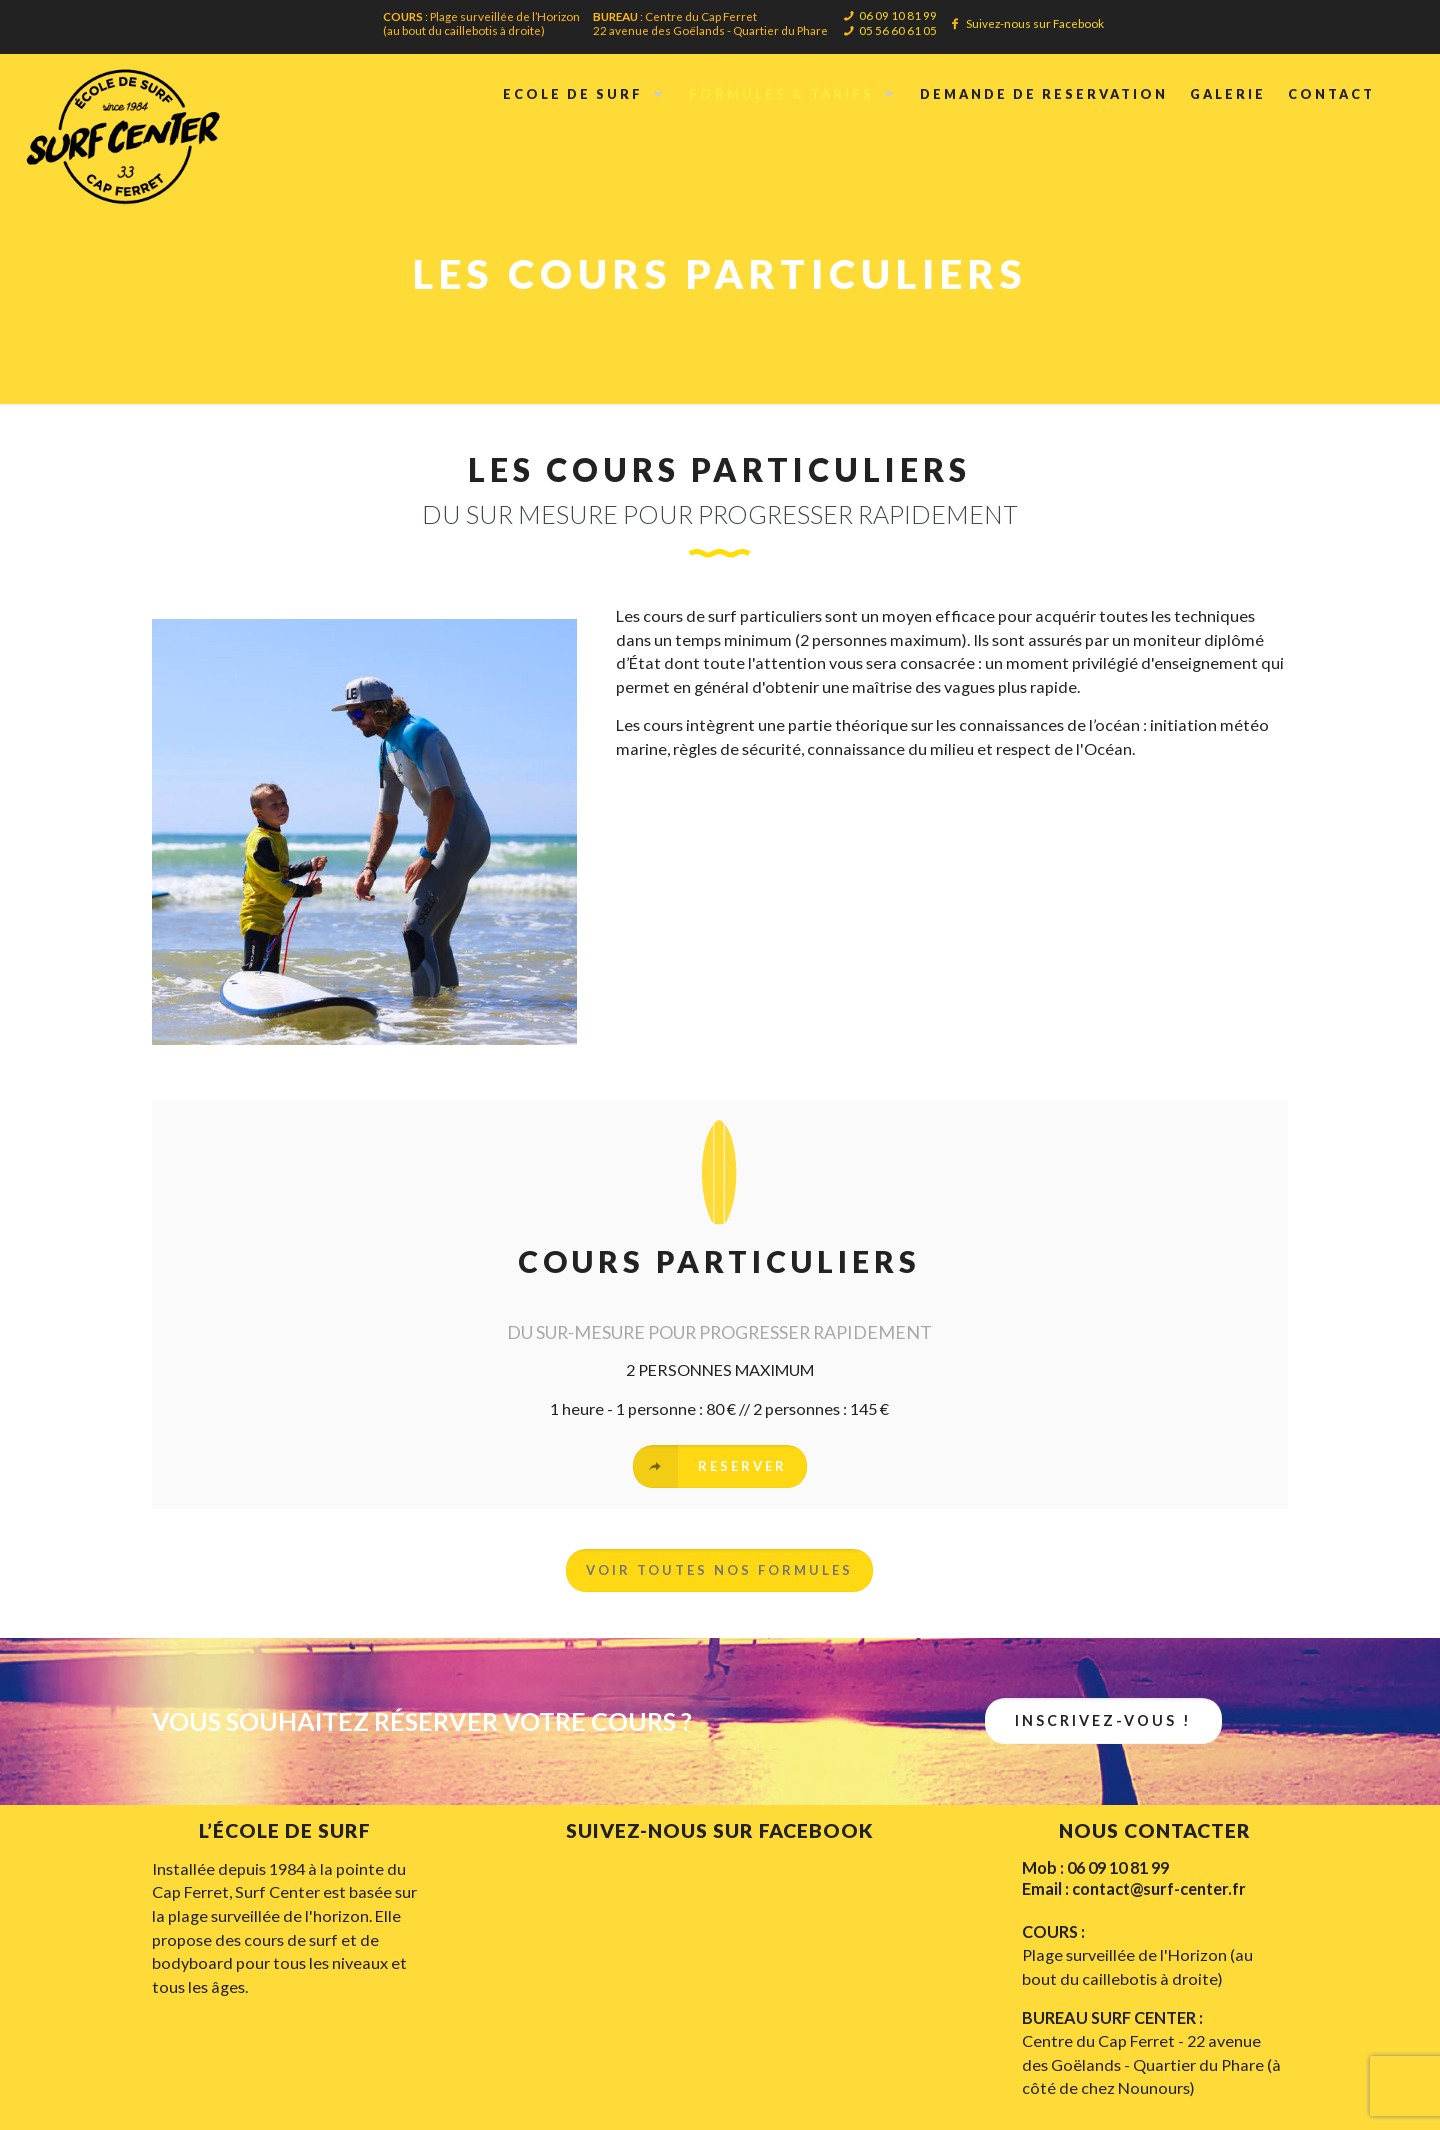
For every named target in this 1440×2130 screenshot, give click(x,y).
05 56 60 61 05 (898, 30)
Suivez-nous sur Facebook (1035, 23)
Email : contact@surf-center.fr (1134, 1888)
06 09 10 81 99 (898, 15)
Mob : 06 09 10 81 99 (1095, 1867)
